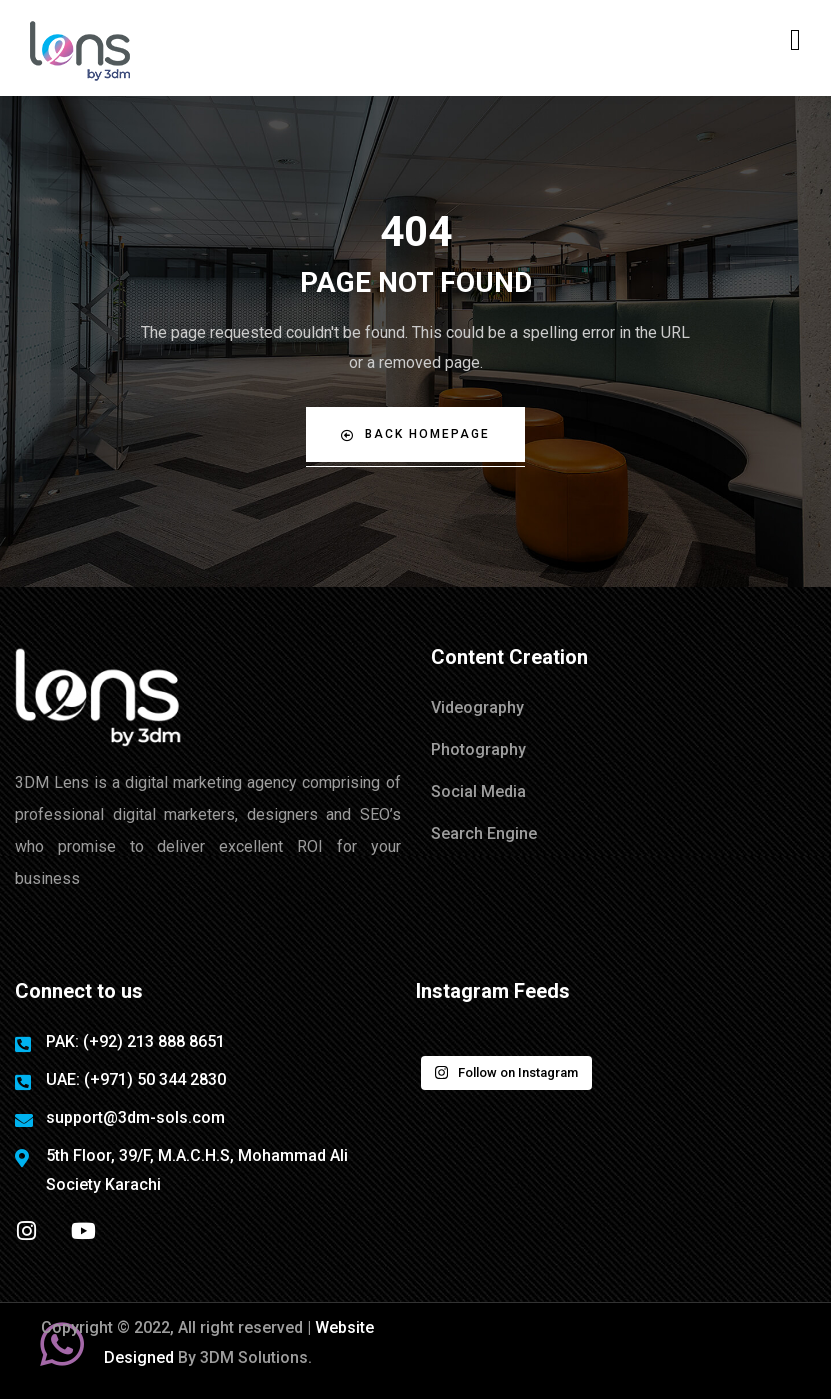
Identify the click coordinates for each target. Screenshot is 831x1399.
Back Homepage (415, 434)
